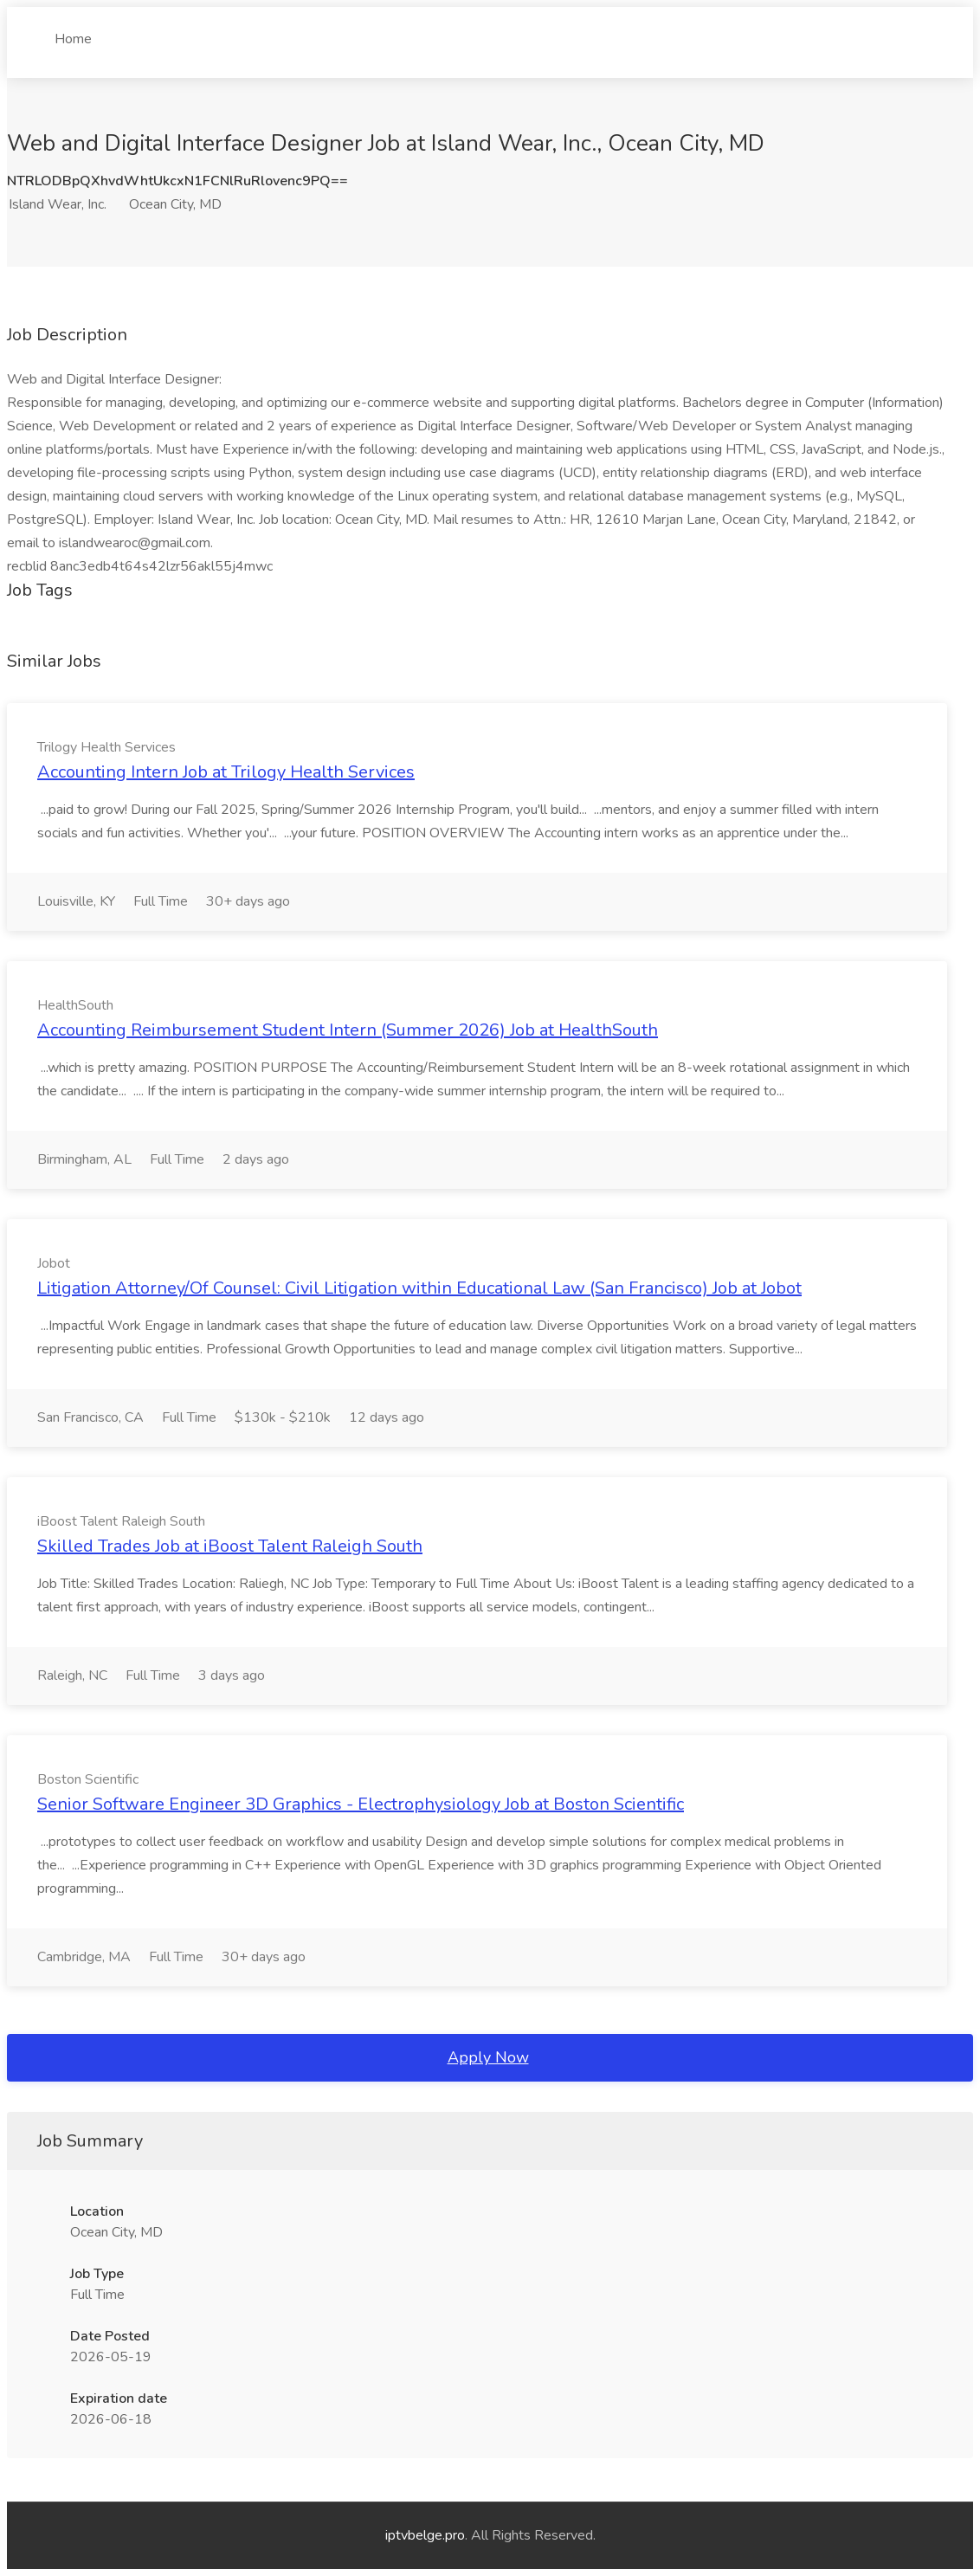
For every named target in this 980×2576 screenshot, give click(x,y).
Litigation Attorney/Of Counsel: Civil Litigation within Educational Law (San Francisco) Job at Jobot (419, 1288)
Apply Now (488, 2057)
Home (73, 32)
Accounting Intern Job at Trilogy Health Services (226, 772)
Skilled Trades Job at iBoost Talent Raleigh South (229, 1546)
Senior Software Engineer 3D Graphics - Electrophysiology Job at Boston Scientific (360, 1804)
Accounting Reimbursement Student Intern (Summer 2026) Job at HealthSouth (347, 1030)
